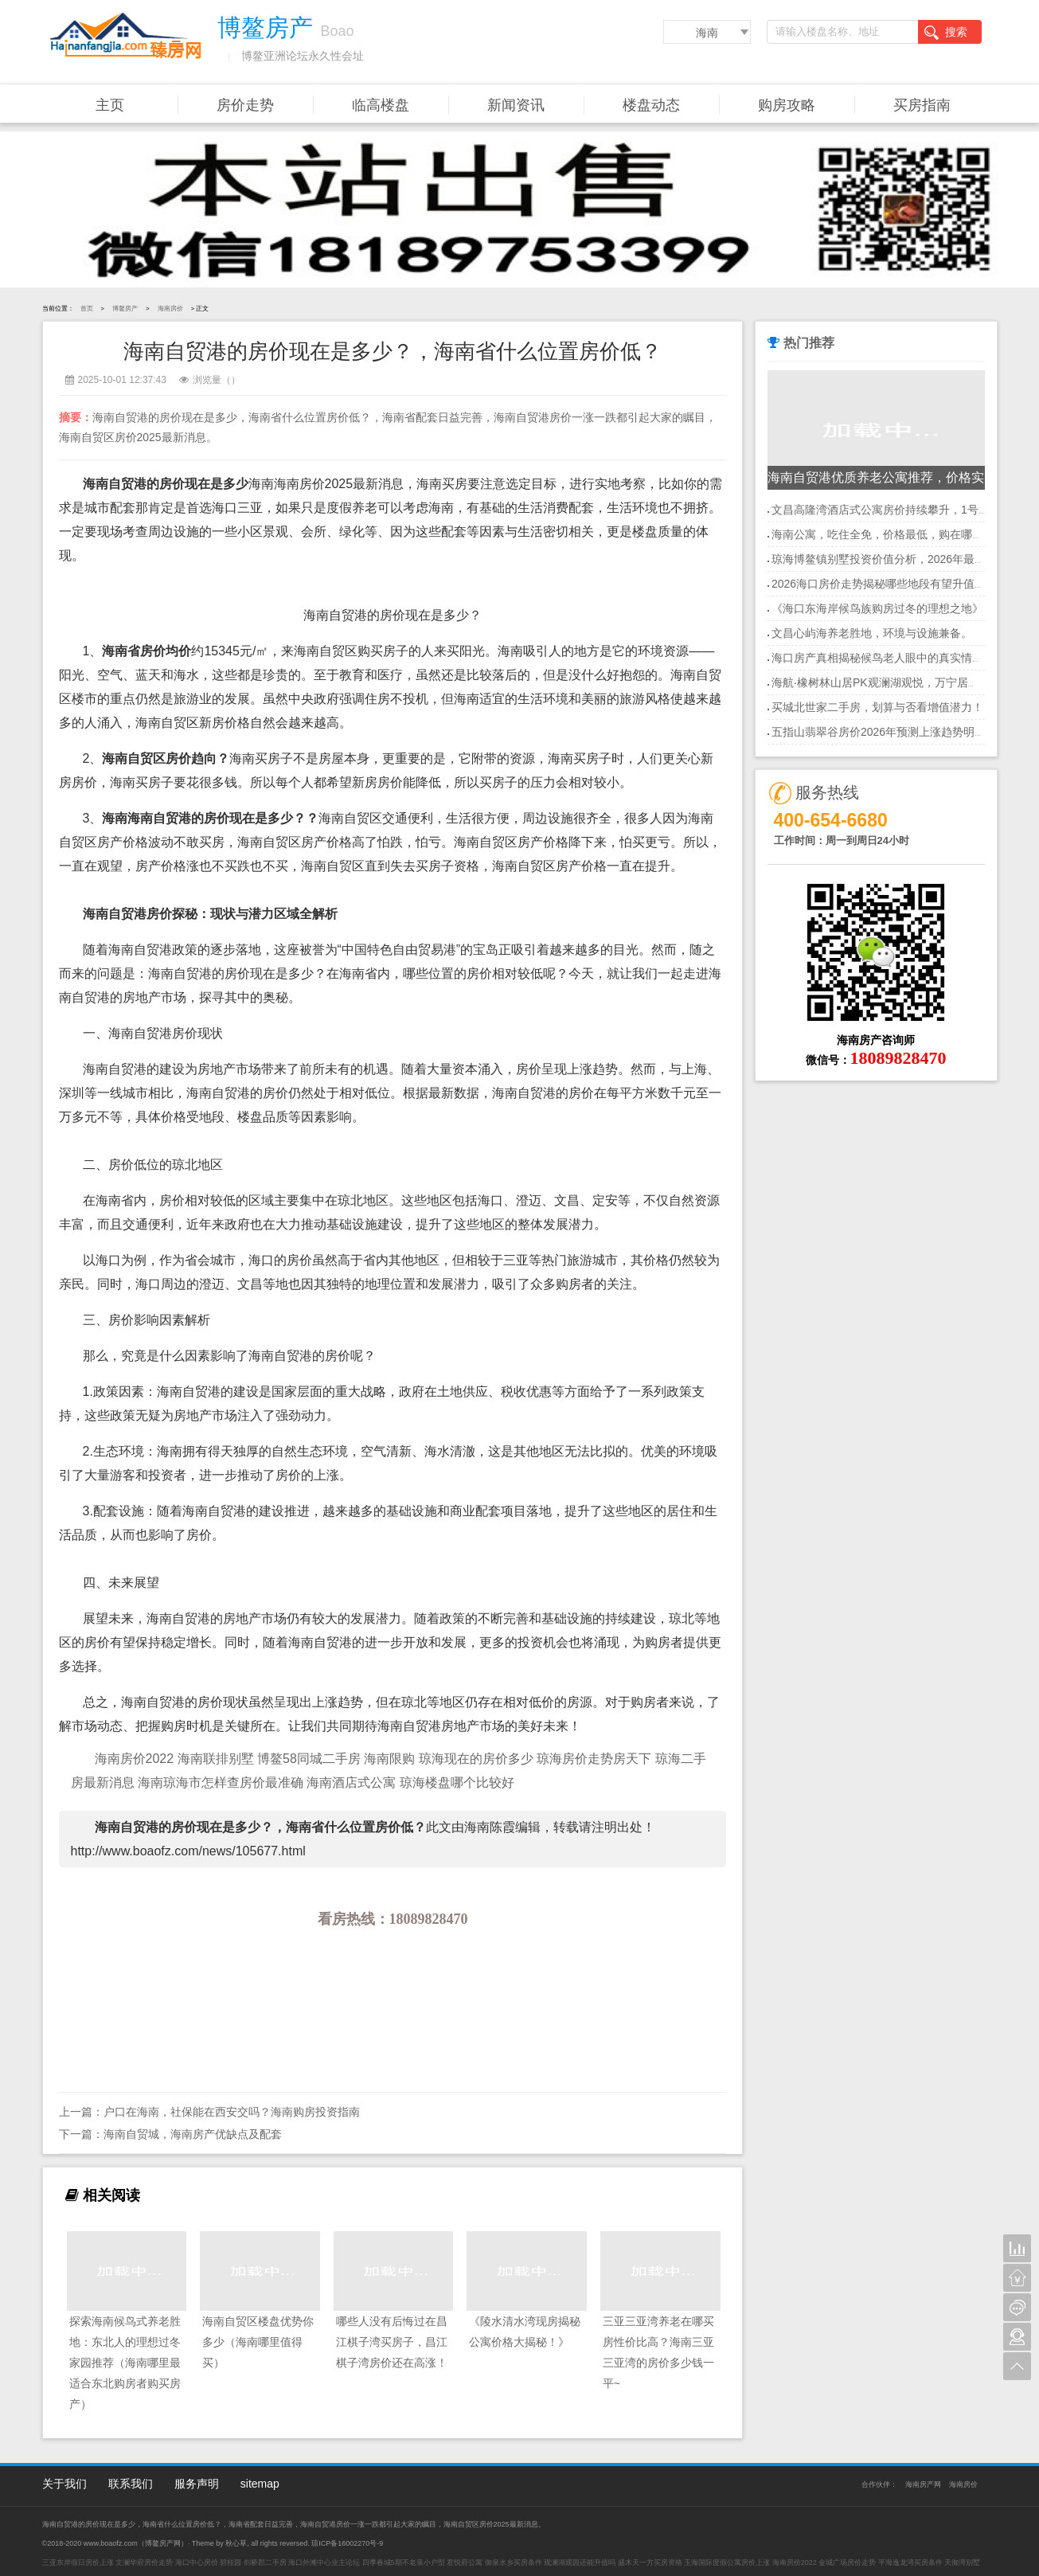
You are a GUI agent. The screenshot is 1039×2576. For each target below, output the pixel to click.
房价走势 (245, 105)
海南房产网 (923, 2484)
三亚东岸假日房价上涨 (78, 2562)
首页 (86, 308)
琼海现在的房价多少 (478, 1758)
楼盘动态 (651, 105)
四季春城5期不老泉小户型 (403, 2562)
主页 (110, 105)
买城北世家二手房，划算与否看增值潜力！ (877, 707)
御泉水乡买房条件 (513, 2562)
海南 (707, 32)
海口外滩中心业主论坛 (324, 2562)
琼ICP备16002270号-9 (347, 2543)
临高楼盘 (380, 105)
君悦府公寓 (464, 2562)
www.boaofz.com (111, 2543)
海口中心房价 (196, 2562)
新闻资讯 (516, 105)
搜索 (945, 32)
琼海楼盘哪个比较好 (457, 1782)
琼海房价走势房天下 (595, 1758)
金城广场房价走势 (847, 2562)
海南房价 (170, 308)
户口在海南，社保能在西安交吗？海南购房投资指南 (232, 2111)
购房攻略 (786, 105)
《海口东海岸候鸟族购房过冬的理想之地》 (877, 608)
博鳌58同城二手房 (310, 1758)
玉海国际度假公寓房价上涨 (727, 2562)
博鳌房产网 (163, 2543)
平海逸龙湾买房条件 (910, 2562)
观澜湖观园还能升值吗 (579, 2562)
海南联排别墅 (216, 1758)
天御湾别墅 (962, 2562)
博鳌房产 (125, 308)
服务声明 (196, 2483)
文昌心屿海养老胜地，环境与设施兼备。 (871, 633)
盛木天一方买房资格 (650, 2562)
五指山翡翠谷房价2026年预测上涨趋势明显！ (884, 731)
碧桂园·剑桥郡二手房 (253, 2562)
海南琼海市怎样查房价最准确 (222, 1782)
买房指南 (922, 105)
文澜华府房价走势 (144, 2562)
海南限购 (389, 1758)
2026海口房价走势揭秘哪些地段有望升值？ (878, 583)
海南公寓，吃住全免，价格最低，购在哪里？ (882, 534)
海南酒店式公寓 (351, 1782)
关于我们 (64, 2483)
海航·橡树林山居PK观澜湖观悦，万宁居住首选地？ (897, 682)
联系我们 (130, 2483)
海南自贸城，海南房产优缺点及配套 (193, 2134)
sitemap (259, 2483)
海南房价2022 (134, 1758)
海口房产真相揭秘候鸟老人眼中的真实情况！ (882, 657)
